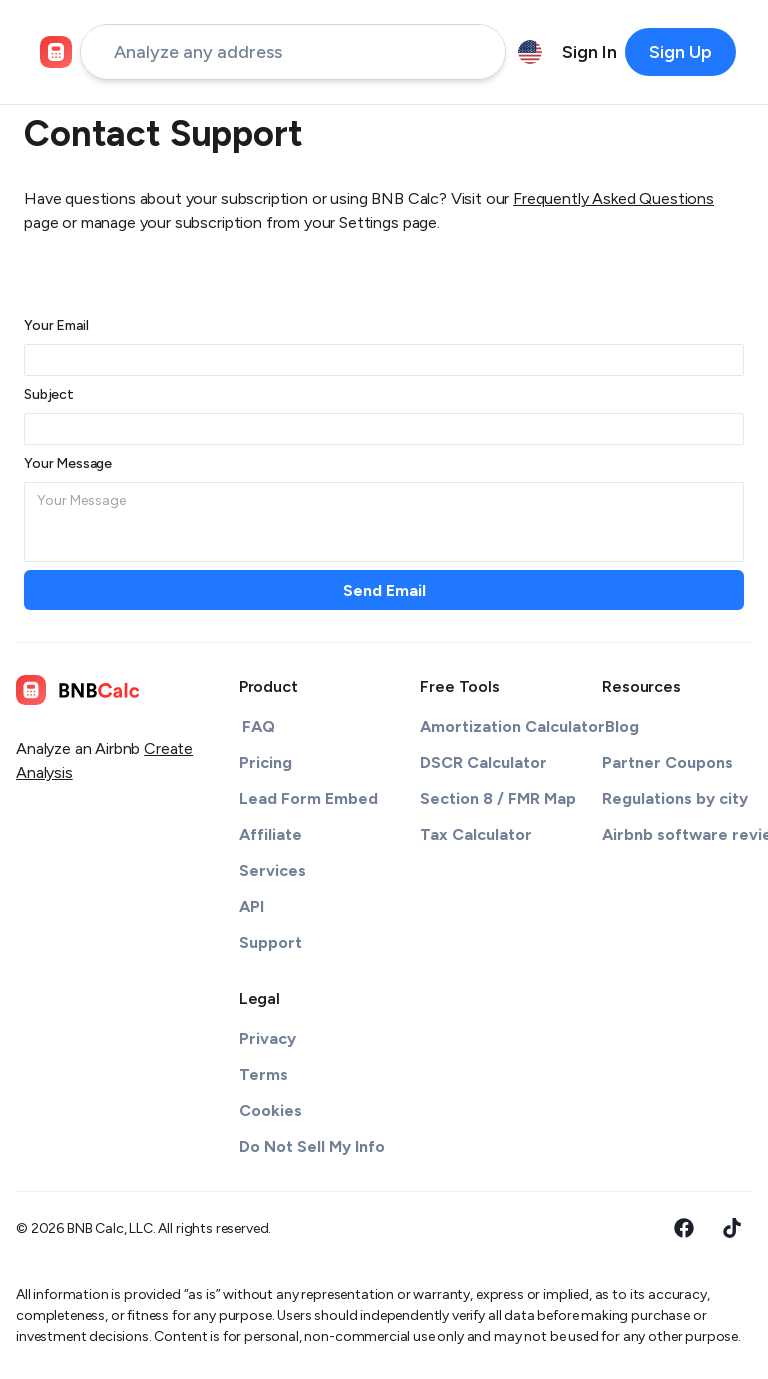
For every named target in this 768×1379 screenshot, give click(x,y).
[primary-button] (680, 52)
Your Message (68, 463)
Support (270, 942)
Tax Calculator (476, 834)
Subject (49, 394)
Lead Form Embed (308, 798)
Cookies (270, 1110)
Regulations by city (675, 798)
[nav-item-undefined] (589, 52)
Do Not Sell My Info (312, 1146)
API (251, 906)
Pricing (265, 762)
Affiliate (270, 834)
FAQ (258, 726)
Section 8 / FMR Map (498, 798)
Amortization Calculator (512, 726)
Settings (369, 222)
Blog (622, 726)
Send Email (384, 590)
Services (272, 870)
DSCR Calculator (483, 762)
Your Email (56, 325)
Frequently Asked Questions (613, 198)
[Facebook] (684, 1228)
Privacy (267, 1038)
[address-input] (293, 51)
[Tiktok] (732, 1228)
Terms (263, 1074)
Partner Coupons (667, 762)
